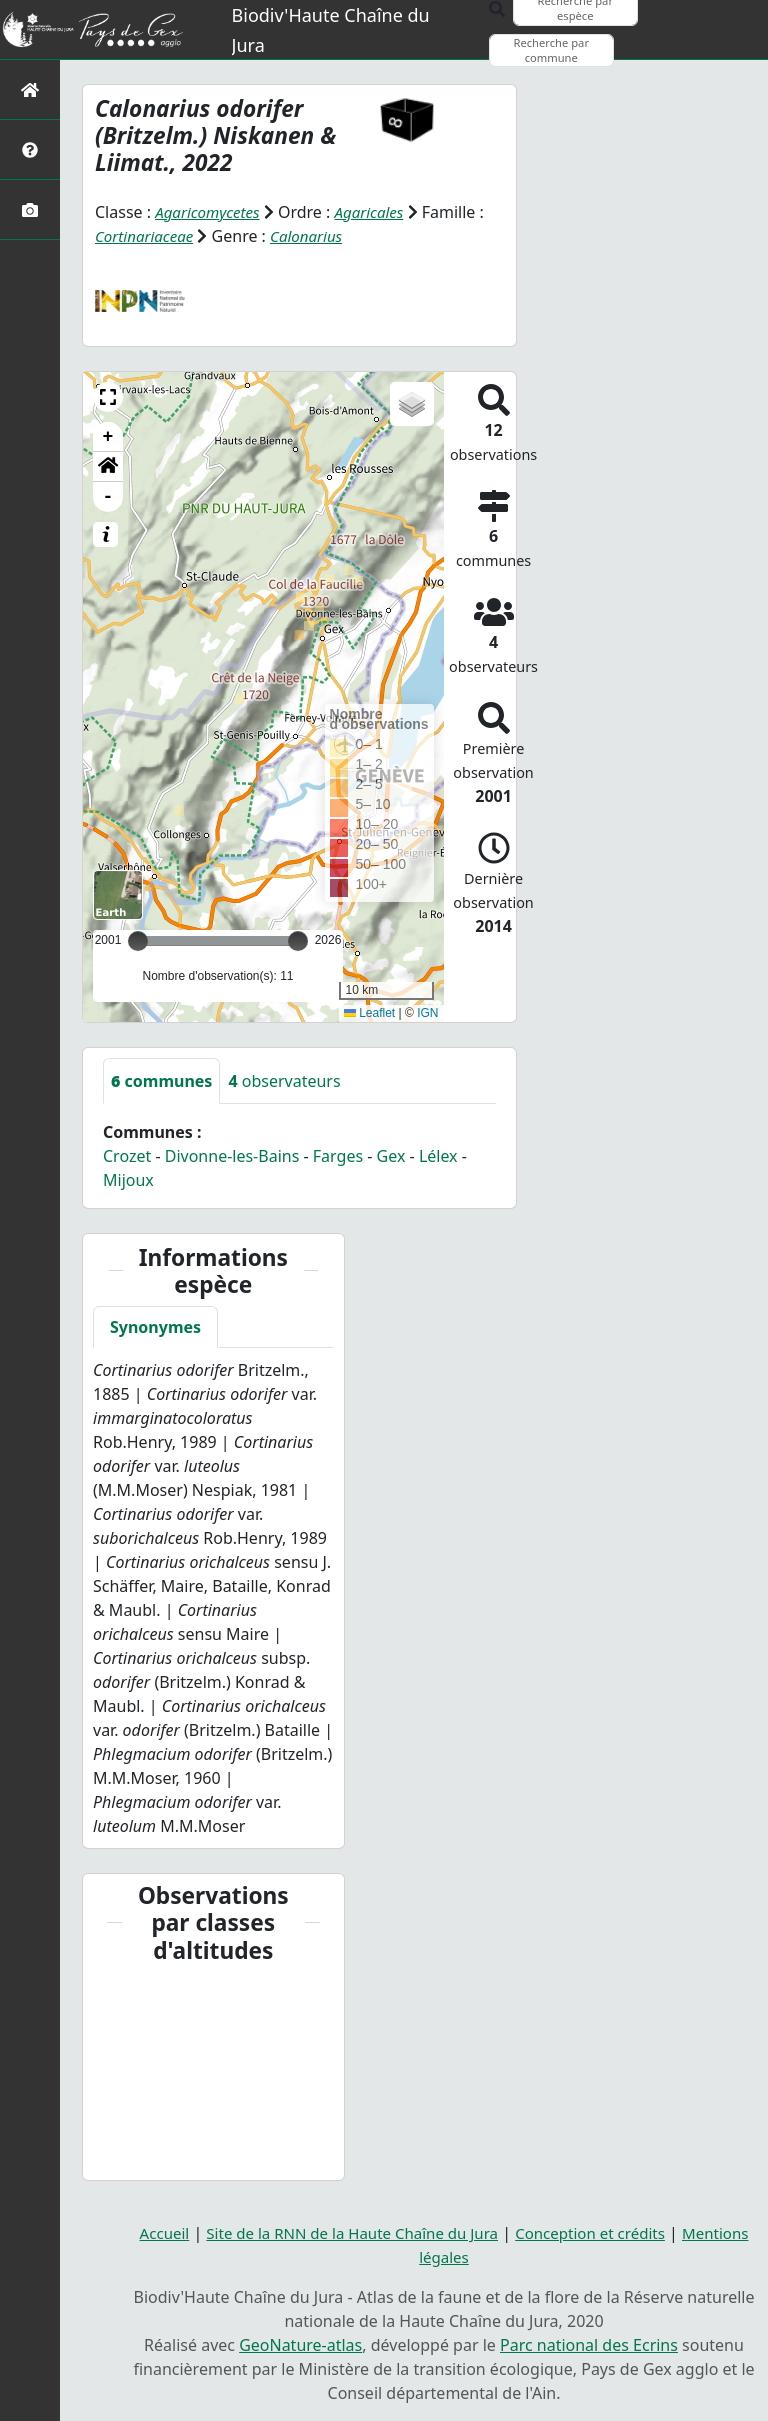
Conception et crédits (598, 2233)
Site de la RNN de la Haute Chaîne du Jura (347, 2233)
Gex (391, 1155)
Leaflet (369, 1013)
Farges (338, 1155)
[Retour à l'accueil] (30, 89)
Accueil (148, 2233)
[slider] (298, 940)
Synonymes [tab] (155, 1327)
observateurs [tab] (284, 1080)
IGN (427, 1013)
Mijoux (128, 1179)
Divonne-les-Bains (232, 1155)
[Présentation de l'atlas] (30, 149)
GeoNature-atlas (300, 2345)
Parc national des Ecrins (589, 2345)
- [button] (108, 496)
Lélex (438, 1155)
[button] (108, 396)
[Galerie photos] (30, 209)
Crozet (127, 1155)
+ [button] (108, 436)
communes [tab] (161, 1080)
